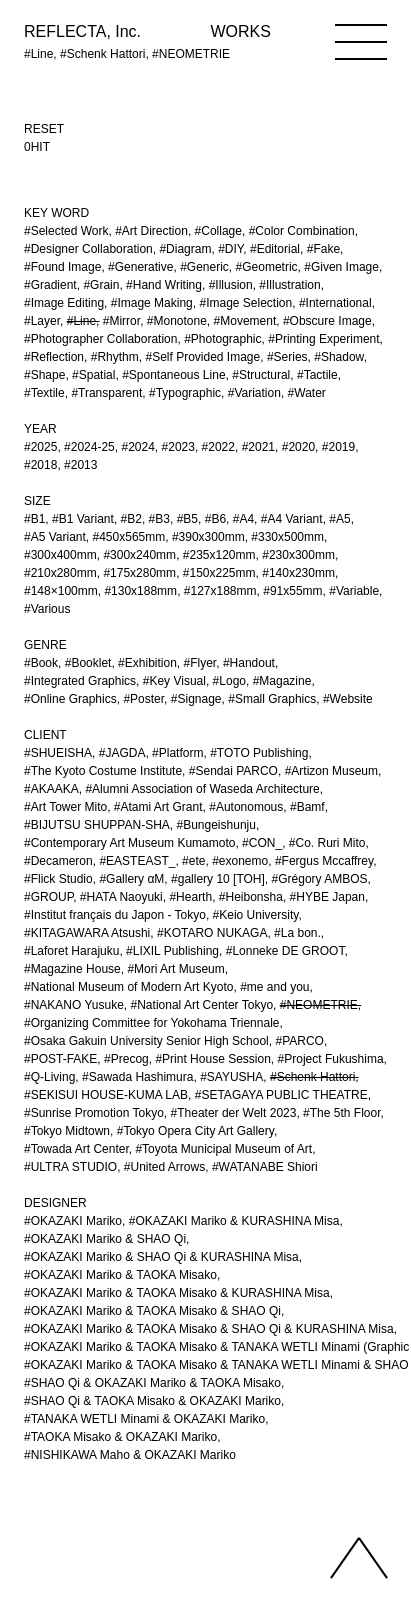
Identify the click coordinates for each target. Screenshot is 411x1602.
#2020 (298, 447)
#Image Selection (245, 303)
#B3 (159, 519)
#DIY (230, 249)
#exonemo (240, 861)
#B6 (215, 519)
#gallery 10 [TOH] (218, 879)
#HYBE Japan (327, 897)
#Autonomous (246, 807)
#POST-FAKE (60, 1059)
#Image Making (152, 303)
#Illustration (289, 285)
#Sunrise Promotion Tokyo (94, 1113)
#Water (307, 393)
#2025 (40, 447)
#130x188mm (140, 591)
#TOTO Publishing (259, 753)
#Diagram (185, 249)
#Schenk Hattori (312, 1077)
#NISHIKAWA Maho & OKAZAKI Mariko (130, 1455)
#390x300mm (208, 537)
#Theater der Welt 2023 (234, 1113)
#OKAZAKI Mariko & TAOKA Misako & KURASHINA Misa (177, 1293)
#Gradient (50, 285)
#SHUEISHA (58, 753)
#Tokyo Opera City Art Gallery (195, 1131)
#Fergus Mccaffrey (324, 861)
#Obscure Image (327, 321)
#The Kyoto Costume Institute (103, 771)
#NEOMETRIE (319, 1005)
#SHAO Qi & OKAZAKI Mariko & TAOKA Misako (152, 1383)
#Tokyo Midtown (67, 1131)
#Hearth (190, 897)
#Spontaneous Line (173, 375)
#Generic (204, 267)
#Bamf (307, 807)
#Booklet (88, 663)
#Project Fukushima (331, 1059)
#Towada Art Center (76, 1149)
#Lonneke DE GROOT (285, 951)
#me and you (274, 987)
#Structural (261, 375)
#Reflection (54, 357)
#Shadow (338, 357)
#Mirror (121, 321)
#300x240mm (139, 555)
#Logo (229, 681)
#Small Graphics (272, 699)
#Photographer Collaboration (100, 339)
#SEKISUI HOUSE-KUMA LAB (106, 1095)
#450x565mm (129, 537)
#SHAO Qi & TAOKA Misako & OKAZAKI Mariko (152, 1401)
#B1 (34, 519)
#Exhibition (147, 663)
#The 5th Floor (341, 1113)
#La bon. (297, 933)
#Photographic (222, 339)
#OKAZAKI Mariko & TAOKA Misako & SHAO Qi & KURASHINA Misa (209, 1329)
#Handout (249, 663)
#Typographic (185, 393)
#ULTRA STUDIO (70, 1167)
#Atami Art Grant (158, 807)
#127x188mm (220, 591)
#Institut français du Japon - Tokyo (115, 915)
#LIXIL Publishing (172, 951)
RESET (44, 129)
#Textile (44, 393)
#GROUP (48, 897)
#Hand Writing (164, 285)
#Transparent (106, 393)
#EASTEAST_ (137, 861)
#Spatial (93, 375)
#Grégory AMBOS (320, 879)
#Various (47, 609)
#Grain (101, 285)
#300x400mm (60, 555)
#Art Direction (151, 231)
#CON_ (262, 843)
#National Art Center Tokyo (202, 1005)
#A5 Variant (55, 537)
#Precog (126, 1059)
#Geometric (267, 267)
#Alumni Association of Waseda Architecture (202, 789)
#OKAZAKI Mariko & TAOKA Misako (120, 1275)
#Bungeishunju (216, 825)
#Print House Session (212, 1059)
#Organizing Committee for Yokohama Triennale (151, 1023)
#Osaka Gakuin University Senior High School (146, 1041)
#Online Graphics (70, 699)
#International (335, 303)
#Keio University (256, 915)
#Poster (143, 699)
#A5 (339, 519)
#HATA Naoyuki (121, 897)
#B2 (131, 519)
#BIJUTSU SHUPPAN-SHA (97, 825)
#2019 (338, 447)
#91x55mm (292, 591)
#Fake (323, 249)
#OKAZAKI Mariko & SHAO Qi (105, 1239)
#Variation (254, 393)
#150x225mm (219, 573)
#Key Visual (174, 681)
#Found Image (62, 267)
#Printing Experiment (323, 339)
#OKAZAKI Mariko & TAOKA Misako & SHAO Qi (152, 1311)
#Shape (44, 375)
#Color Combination (302, 231)
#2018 (40, 465)
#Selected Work (66, 231)
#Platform (177, 753)
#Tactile (317, 375)
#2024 (137, 447)
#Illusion (231, 285)
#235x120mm (219, 555)
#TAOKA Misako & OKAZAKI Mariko (120, 1437)
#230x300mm (298, 555)
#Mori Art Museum (175, 969)
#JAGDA (122, 753)
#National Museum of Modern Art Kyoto (128, 987)
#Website (348, 699)
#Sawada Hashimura (137, 1077)
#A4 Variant (292, 519)
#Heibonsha (251, 897)
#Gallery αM (131, 879)
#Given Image (341, 267)
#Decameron (58, 861)
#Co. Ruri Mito (327, 843)
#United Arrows (164, 1167)
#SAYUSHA (231, 1077)
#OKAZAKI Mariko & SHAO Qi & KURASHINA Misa (161, 1257)
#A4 (243, 519)
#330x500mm (287, 537)
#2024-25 (89, 447)
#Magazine (282, 681)
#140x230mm (298, 573)
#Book (41, 663)
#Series (287, 357)
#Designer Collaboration (88, 249)
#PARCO (299, 1041)
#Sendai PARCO (233, 771)
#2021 (258, 447)
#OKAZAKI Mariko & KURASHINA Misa (234, 1221)
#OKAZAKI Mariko (73, 1221)
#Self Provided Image (202, 357)
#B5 (187, 519)
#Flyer (200, 663)
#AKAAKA (51, 789)
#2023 (178, 447)
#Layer (42, 321)
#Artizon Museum (331, 771)
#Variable (354, 591)
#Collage (218, 231)
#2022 (218, 447)
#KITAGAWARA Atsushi (87, 933)
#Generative (140, 267)
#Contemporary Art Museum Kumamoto (129, 843)
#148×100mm (61, 591)
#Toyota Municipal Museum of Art (223, 1149)
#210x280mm (60, 573)
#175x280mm (139, 573)
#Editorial (275, 249)
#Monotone (177, 321)
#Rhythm (115, 357)
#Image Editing (64, 303)
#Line (81, 321)
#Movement (245, 321)
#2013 (80, 465)
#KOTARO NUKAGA (212, 933)
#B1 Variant (83, 519)
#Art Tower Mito (65, 807)
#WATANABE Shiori (265, 1167)
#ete (193, 861)
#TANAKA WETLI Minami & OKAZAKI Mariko (144, 1419)
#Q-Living (49, 1077)
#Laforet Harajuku (71, 951)
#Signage (196, 699)
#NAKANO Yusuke (74, 1005)
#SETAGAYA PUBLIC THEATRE (281, 1095)
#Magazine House (72, 969)
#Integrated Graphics (80, 681)
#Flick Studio (58, 879)
